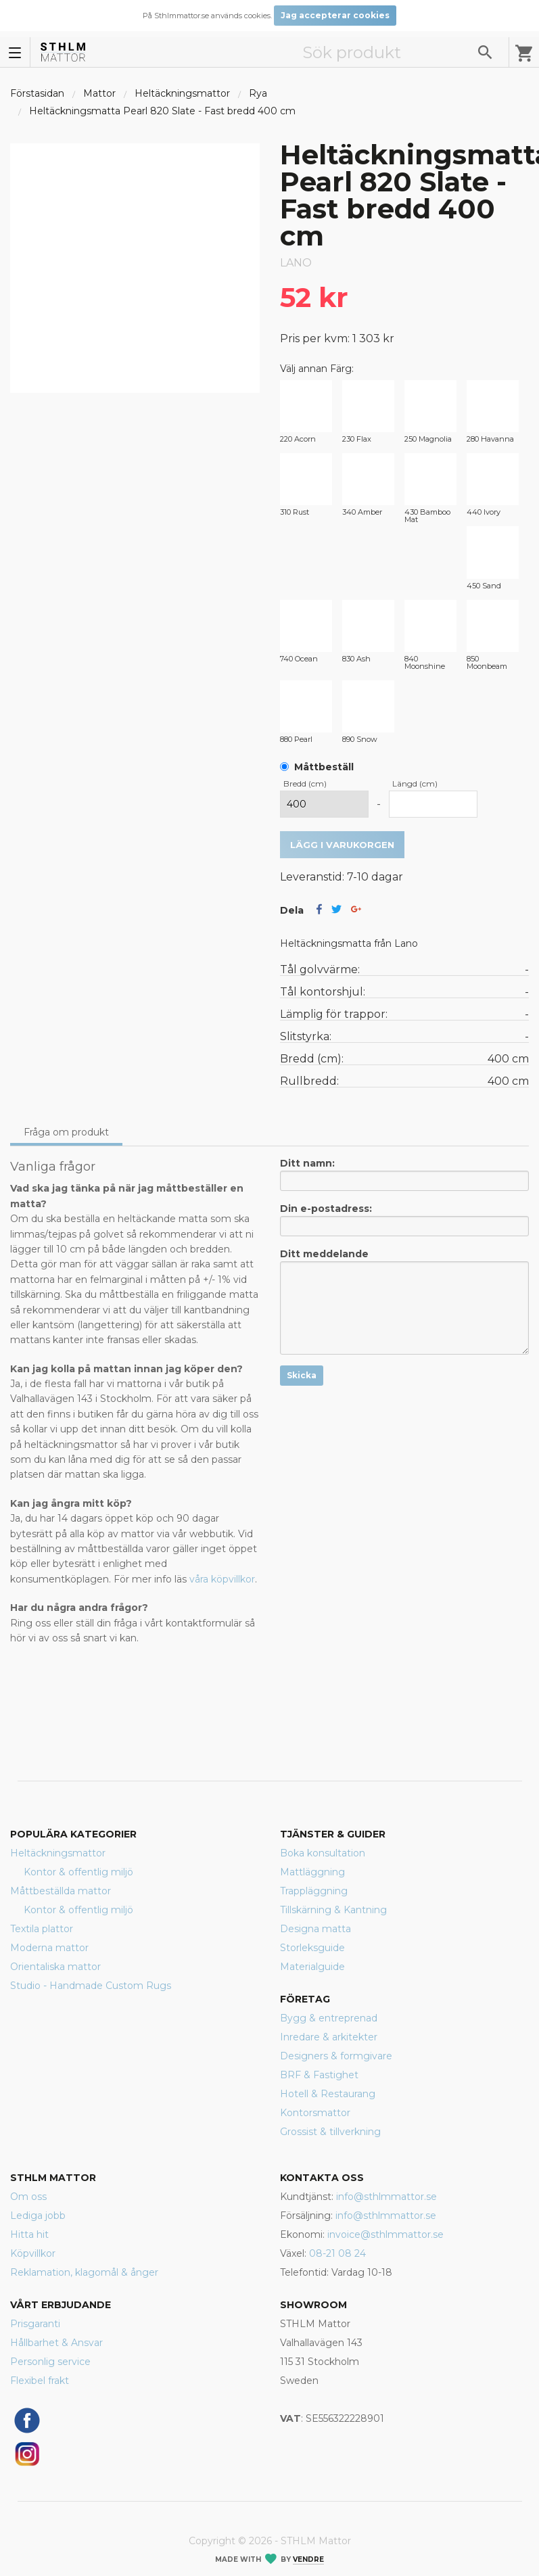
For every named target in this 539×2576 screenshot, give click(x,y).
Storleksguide (312, 1948)
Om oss (28, 2197)
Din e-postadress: (405, 1219)
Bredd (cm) (305, 783)
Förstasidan (37, 93)
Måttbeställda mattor (60, 1891)
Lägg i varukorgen (342, 844)
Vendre (308, 2559)
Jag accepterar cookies (335, 15)
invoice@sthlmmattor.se (385, 2234)
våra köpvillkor (222, 1579)
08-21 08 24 (337, 2253)
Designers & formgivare (336, 2056)
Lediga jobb (38, 2215)
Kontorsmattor (315, 2113)
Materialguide (312, 1967)
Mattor (99, 93)
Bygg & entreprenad (328, 2018)
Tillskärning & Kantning (333, 1910)
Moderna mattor (49, 1948)
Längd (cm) (415, 783)
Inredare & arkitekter (328, 2037)
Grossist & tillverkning (330, 2132)
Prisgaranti (35, 2324)
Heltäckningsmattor (182, 93)
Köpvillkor (32, 2253)
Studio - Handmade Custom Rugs (90, 1986)
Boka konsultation (322, 1853)
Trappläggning (314, 1891)
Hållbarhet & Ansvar (56, 2343)
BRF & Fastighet (319, 2075)
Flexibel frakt (39, 2380)
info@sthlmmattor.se (386, 2197)
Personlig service (50, 2362)
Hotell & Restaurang (327, 2094)
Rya (258, 93)
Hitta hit (29, 2234)
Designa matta (315, 1929)
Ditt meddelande (405, 1301)
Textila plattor (41, 1929)
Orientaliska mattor (55, 1967)
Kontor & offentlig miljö (78, 1872)
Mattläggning (312, 1872)
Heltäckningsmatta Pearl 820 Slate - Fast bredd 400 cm (162, 111)
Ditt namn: (405, 1174)
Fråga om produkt (66, 1132)
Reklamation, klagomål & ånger (84, 2272)
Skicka (302, 1375)
